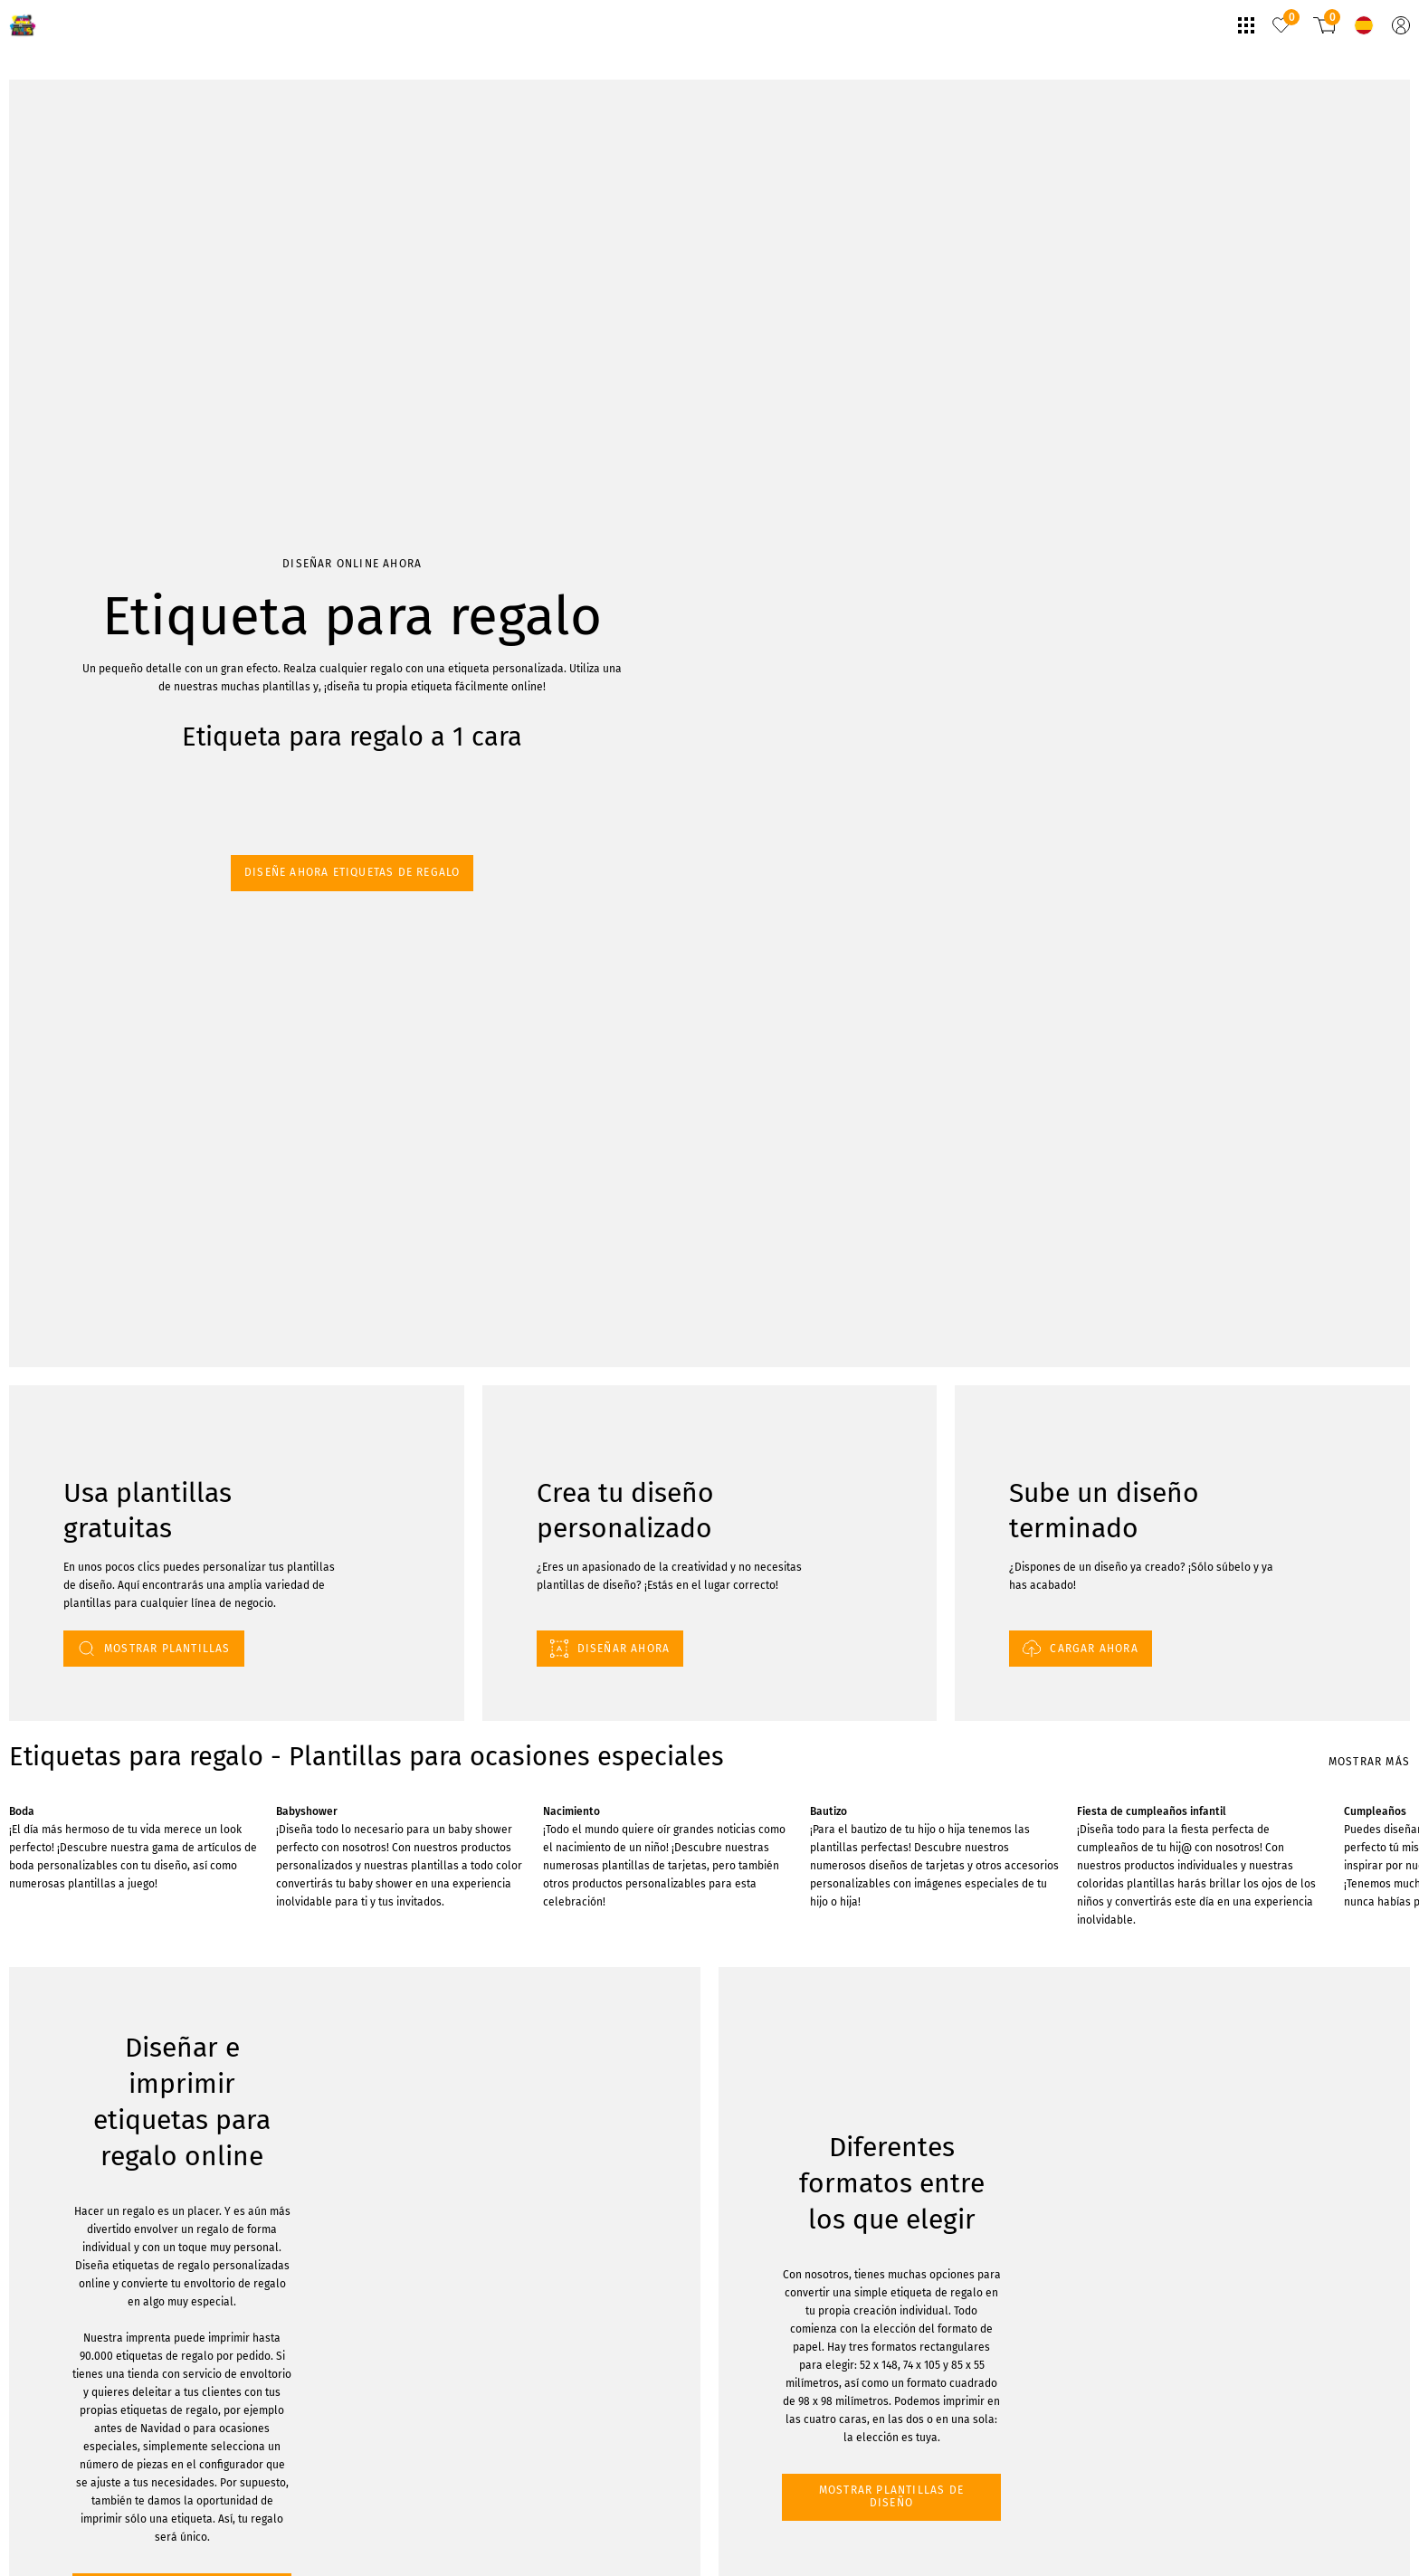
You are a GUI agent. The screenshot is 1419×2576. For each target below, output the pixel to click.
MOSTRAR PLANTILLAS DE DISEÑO (110, 2093)
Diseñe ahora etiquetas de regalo (96, 240)
